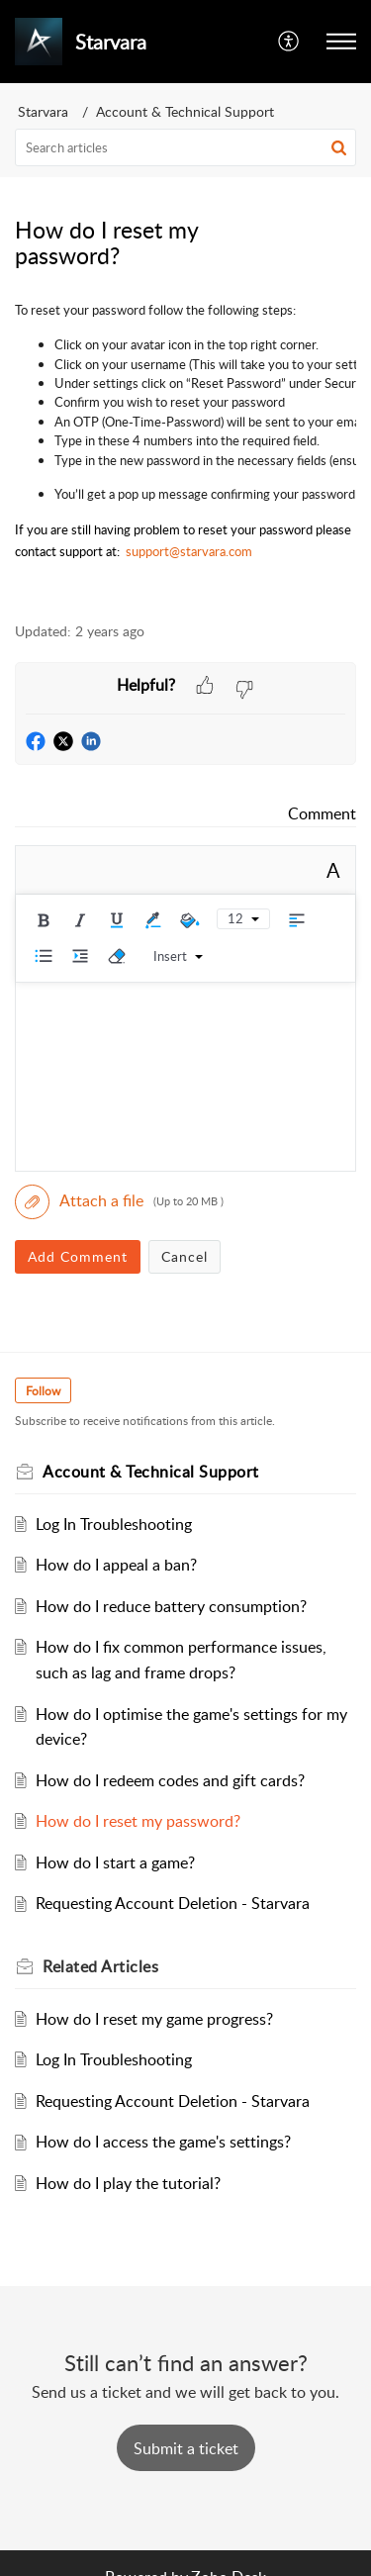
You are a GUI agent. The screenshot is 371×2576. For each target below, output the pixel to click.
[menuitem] (289, 41)
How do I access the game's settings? (163, 2141)
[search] (185, 147)
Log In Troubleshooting (114, 1524)
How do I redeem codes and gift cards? (170, 1780)
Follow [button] (43, 1391)
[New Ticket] (186, 2448)
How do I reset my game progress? (154, 2019)
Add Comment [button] (78, 1256)
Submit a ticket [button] (186, 2448)
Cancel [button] (184, 1256)
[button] (341, 41)
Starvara (43, 111)
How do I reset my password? (138, 1821)
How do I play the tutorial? (128, 2183)
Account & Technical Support (185, 111)
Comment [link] (322, 813)
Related (100, 1966)
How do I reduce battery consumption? (171, 1606)
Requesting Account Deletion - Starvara (173, 1903)
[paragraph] (185, 449)
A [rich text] (333, 870)
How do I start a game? (115, 1862)
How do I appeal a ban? (116, 1564)
